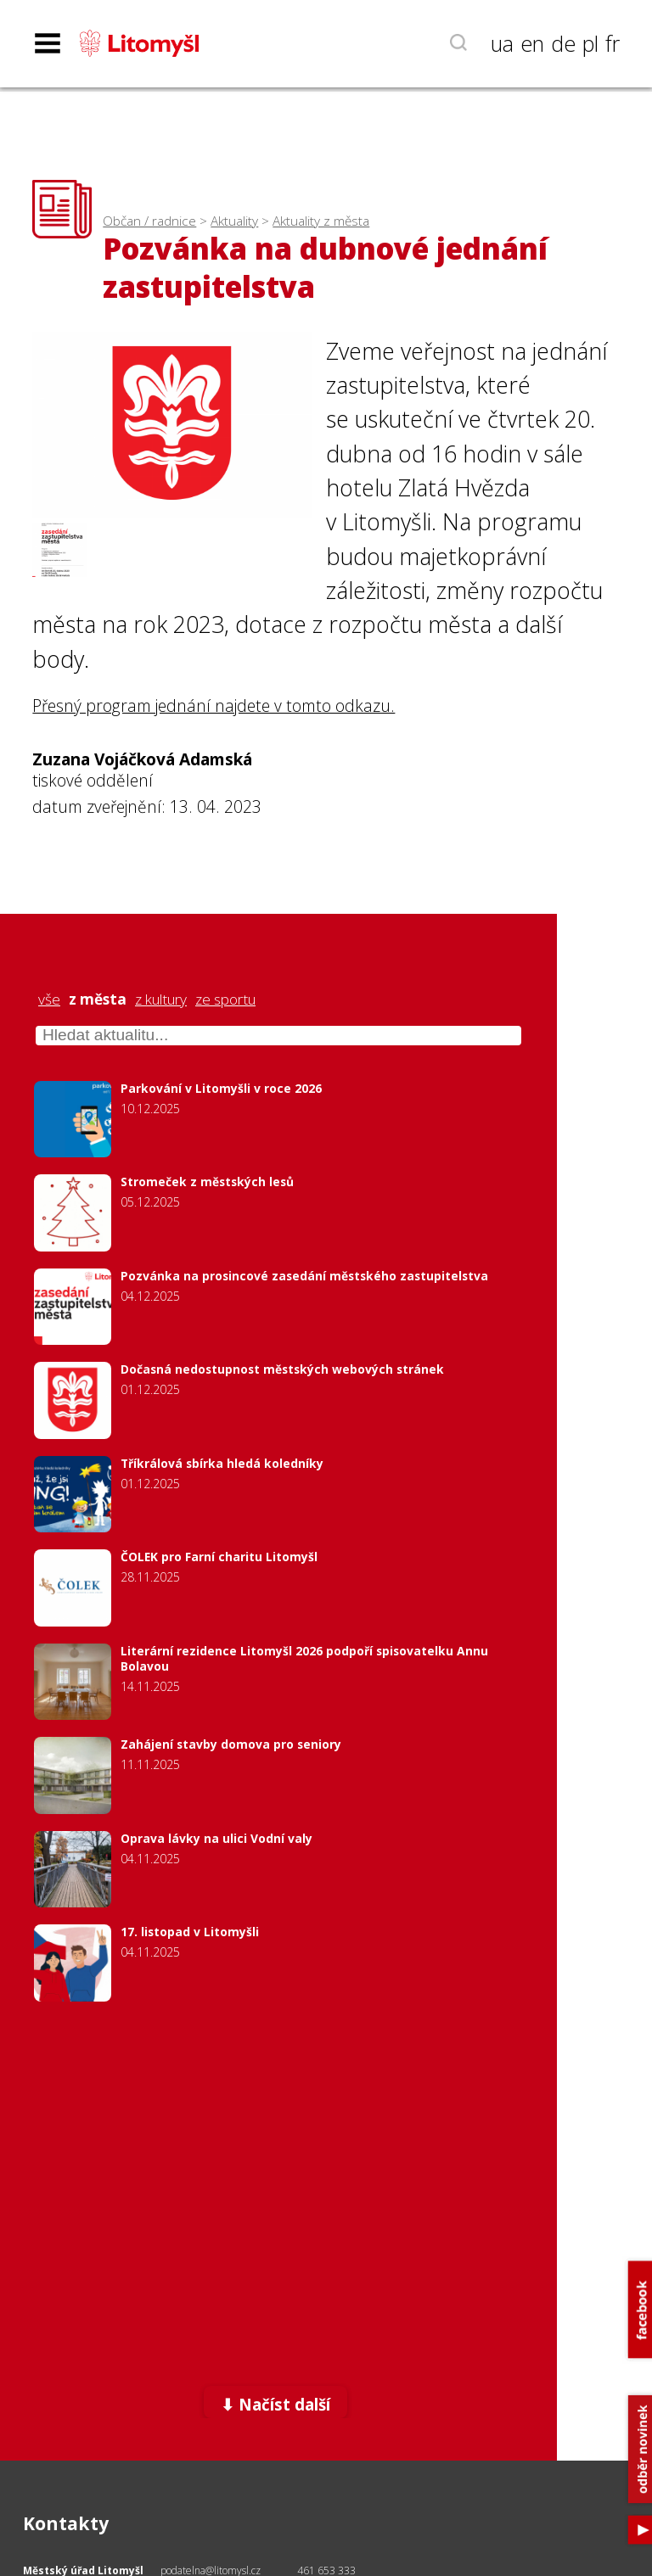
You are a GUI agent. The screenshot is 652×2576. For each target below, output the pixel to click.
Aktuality (234, 221)
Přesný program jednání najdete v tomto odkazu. (213, 705)
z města (97, 999)
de (563, 43)
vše (49, 999)
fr (612, 43)
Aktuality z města (321, 221)
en (532, 43)
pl (590, 43)
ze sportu (225, 999)
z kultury (161, 999)
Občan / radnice (149, 221)
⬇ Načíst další (275, 2404)
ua (502, 43)
